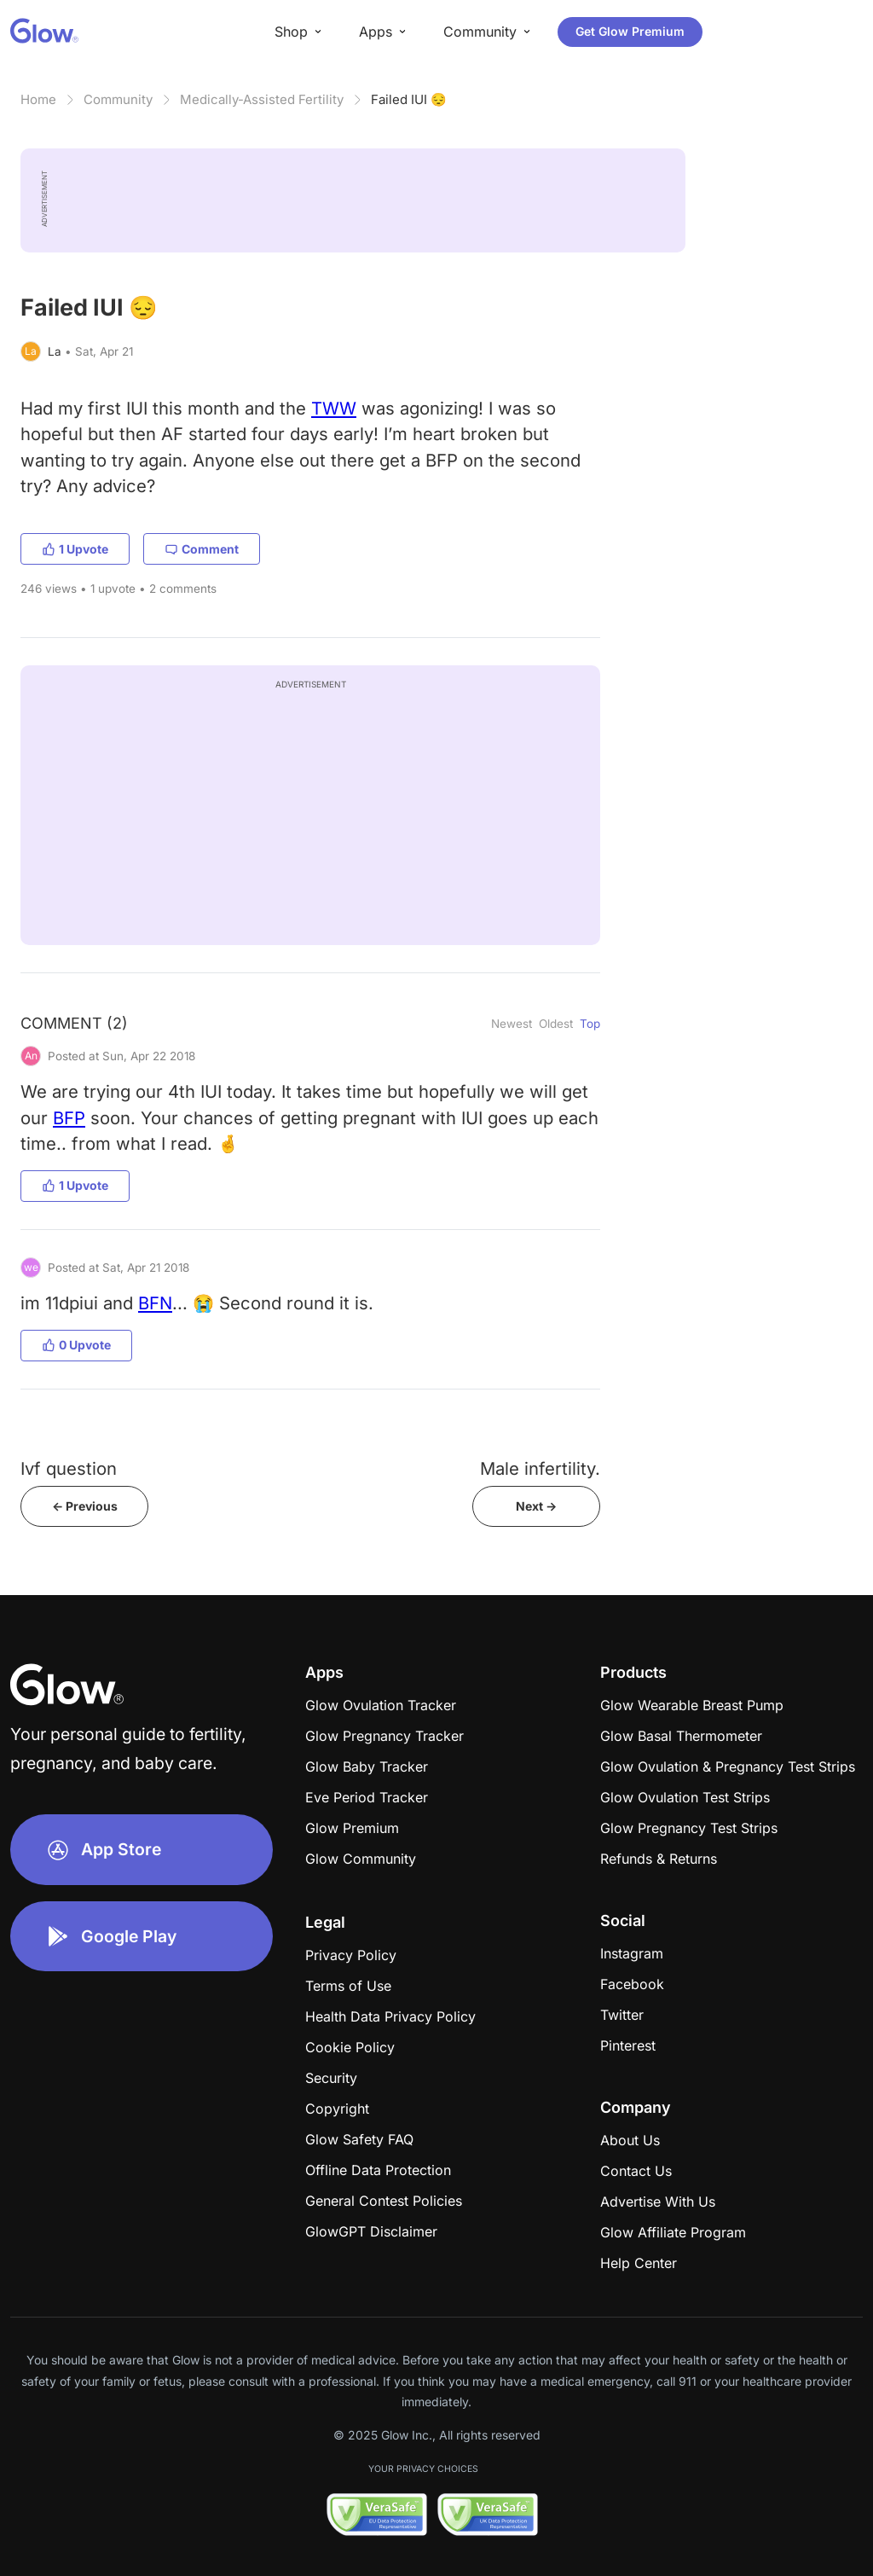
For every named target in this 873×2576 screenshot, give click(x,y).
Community (118, 99)
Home (38, 99)
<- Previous (85, 1506)
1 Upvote (75, 549)
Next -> (536, 1506)
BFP (69, 1117)
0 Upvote (76, 1344)
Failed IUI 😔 (409, 99)
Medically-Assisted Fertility (262, 99)
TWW (333, 408)
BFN (155, 1303)
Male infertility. (540, 1468)
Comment (202, 549)
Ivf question (68, 1468)
